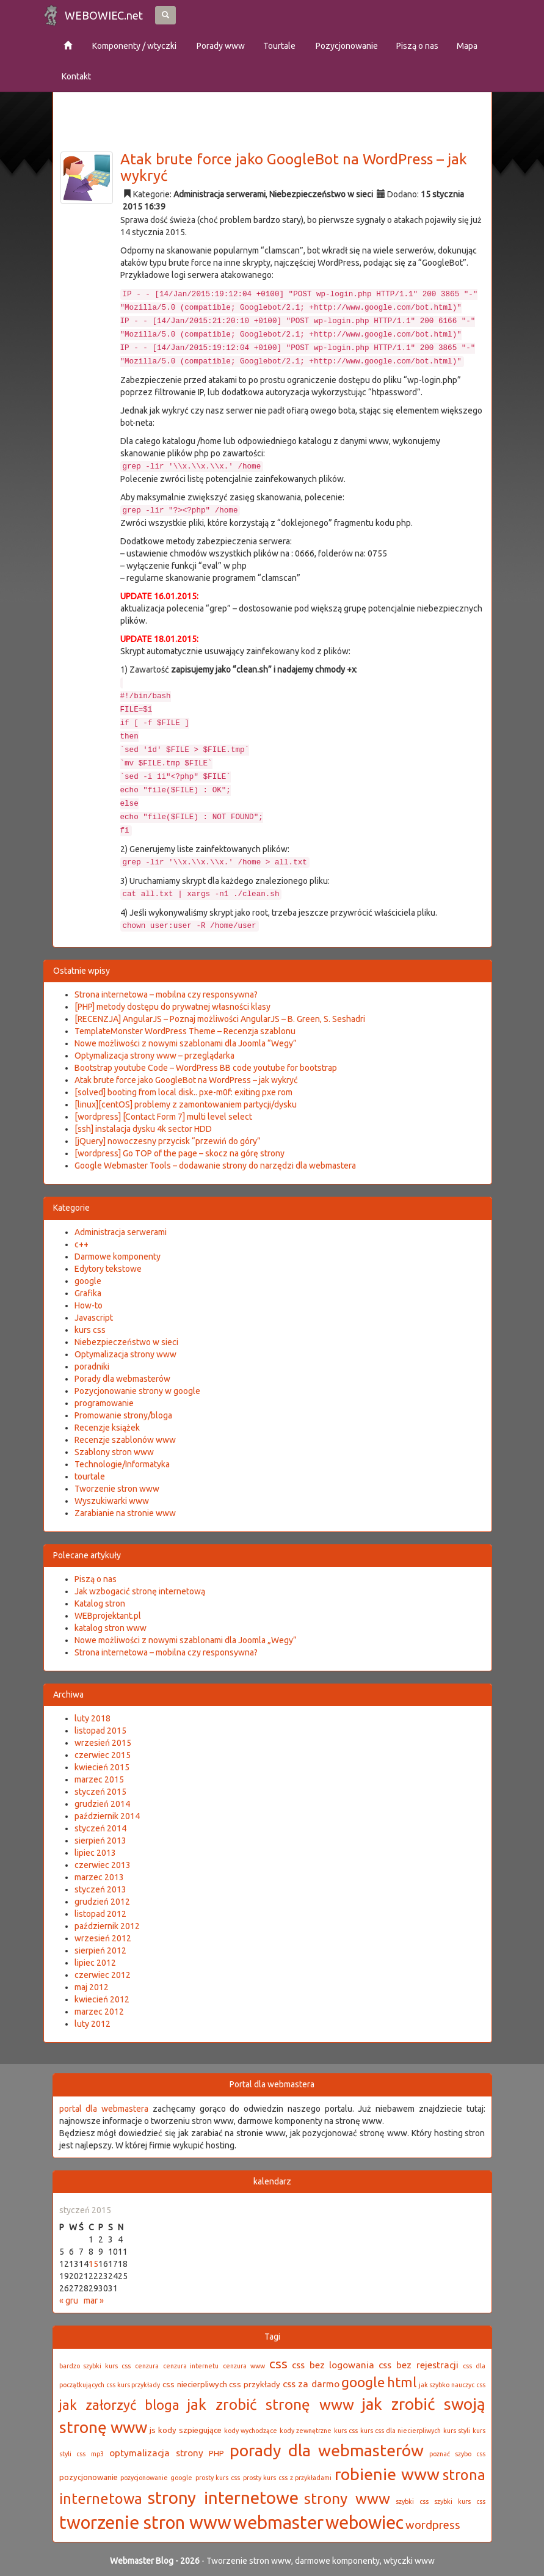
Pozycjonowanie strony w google (137, 1391)
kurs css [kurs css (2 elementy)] (346, 2430)
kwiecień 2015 (101, 1767)
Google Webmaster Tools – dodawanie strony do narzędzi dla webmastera (215, 1165)
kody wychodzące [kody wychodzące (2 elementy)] (250, 2430)
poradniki (91, 1366)
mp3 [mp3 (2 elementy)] (97, 2453)
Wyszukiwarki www (111, 1501)
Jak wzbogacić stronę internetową (139, 1591)
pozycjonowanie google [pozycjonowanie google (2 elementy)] (156, 2477)
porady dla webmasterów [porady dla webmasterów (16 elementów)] (327, 2450)
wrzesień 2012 (102, 1938)
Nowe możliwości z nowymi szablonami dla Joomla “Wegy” (185, 1043)
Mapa (467, 46)
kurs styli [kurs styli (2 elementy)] (456, 2430)
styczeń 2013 (100, 1889)
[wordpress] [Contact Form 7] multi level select (163, 1117)
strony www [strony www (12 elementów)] (347, 2498)
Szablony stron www (114, 1452)
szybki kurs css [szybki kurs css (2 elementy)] (459, 2501)
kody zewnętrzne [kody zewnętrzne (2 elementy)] (306, 2430)
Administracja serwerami (219, 194)
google (87, 1281)
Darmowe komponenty (117, 1256)
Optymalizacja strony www (125, 1354)
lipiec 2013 (95, 1853)
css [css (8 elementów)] (278, 2364)
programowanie (104, 1403)
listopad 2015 (100, 1730)
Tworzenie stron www (116, 1489)
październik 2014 (107, 1816)
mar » (94, 2300)
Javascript (93, 1318)
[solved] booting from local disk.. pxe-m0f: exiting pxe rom (183, 1092)
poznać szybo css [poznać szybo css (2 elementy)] (457, 2453)
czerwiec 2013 (102, 1865)
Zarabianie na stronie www (125, 1513)
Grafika (87, 1293)
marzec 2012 (99, 2011)
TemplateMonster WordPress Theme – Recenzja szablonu (185, 1031)
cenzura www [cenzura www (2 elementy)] (244, 2366)
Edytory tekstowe (108, 1269)
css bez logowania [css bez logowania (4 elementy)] (333, 2365)
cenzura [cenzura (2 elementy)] (147, 2366)
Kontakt (76, 76)
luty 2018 (92, 1718)
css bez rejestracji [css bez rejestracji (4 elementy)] (419, 2365)
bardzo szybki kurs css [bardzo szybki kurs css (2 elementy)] (95, 2366)
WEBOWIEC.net (104, 15)
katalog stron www (110, 1628)
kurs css (90, 1330)
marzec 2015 (99, 1779)
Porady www (220, 46)
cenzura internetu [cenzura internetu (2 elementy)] (191, 2366)
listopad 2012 (100, 1914)
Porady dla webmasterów (122, 1379)
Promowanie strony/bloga (123, 1415)
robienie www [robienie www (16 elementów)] (387, 2474)
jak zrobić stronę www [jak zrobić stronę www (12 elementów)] (270, 2404)
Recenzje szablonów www (125, 1440)
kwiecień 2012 (101, 1999)
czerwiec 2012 (102, 1975)
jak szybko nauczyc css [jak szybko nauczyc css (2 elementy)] (452, 2384)
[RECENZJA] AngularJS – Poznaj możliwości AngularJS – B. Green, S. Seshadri (219, 1019)
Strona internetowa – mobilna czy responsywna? (166, 994)
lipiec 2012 (95, 1963)
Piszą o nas (417, 46)
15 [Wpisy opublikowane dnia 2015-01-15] (93, 2264)
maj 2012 (91, 1987)
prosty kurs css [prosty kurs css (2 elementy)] (217, 2477)
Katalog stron (99, 1603)
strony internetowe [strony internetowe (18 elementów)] (223, 2497)
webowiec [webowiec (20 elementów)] (364, 2522)
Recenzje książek (107, 1427)
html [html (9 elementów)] (401, 2382)
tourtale (89, 1476)
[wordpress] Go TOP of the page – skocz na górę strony (179, 1153)
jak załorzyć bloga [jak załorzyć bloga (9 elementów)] (119, 2405)
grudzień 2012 (102, 1901)
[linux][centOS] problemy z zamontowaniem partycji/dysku (185, 1104)
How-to (88, 1305)
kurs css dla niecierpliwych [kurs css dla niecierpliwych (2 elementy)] (400, 2430)
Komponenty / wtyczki (133, 46)
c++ (81, 1244)
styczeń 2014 (100, 1828)
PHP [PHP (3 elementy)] (216, 2453)
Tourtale (279, 46)
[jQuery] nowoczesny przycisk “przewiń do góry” (167, 1141)
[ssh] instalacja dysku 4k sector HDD (143, 1129)
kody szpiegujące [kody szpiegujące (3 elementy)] (190, 2430)
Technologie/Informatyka (122, 1464)
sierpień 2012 (100, 1950)
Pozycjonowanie (346, 46)
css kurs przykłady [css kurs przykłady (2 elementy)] (133, 2384)
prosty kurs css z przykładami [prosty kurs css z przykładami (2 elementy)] (287, 2477)
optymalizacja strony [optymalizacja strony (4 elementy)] (156, 2453)
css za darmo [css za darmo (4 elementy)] (311, 2384)
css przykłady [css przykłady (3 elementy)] (254, 2384)
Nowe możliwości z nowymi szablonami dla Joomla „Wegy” (185, 1640)
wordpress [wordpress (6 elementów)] (432, 2525)
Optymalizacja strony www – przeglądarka (154, 1055)
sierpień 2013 (100, 1840)
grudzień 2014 (102, 1804)
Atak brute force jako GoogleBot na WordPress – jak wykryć (293, 167)
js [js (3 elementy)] (153, 2430)
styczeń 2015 (100, 1792)
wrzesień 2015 (102, 1743)
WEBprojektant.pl (107, 1616)
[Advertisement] (281, 109)
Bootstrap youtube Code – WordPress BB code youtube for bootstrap (205, 1068)
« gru (68, 2300)
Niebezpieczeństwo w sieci (321, 194)
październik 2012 (107, 1926)
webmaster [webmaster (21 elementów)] (278, 2522)
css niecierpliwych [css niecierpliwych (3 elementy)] (194, 2384)
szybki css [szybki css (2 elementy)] (412, 2501)
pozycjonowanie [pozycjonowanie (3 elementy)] (88, 2477)
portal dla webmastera (104, 2109)
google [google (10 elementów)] (363, 2382)
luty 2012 (92, 2024)
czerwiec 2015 (102, 1755)
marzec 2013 (99, 1877)
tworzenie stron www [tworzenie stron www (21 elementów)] (145, 2522)
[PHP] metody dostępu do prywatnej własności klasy (172, 1007)
